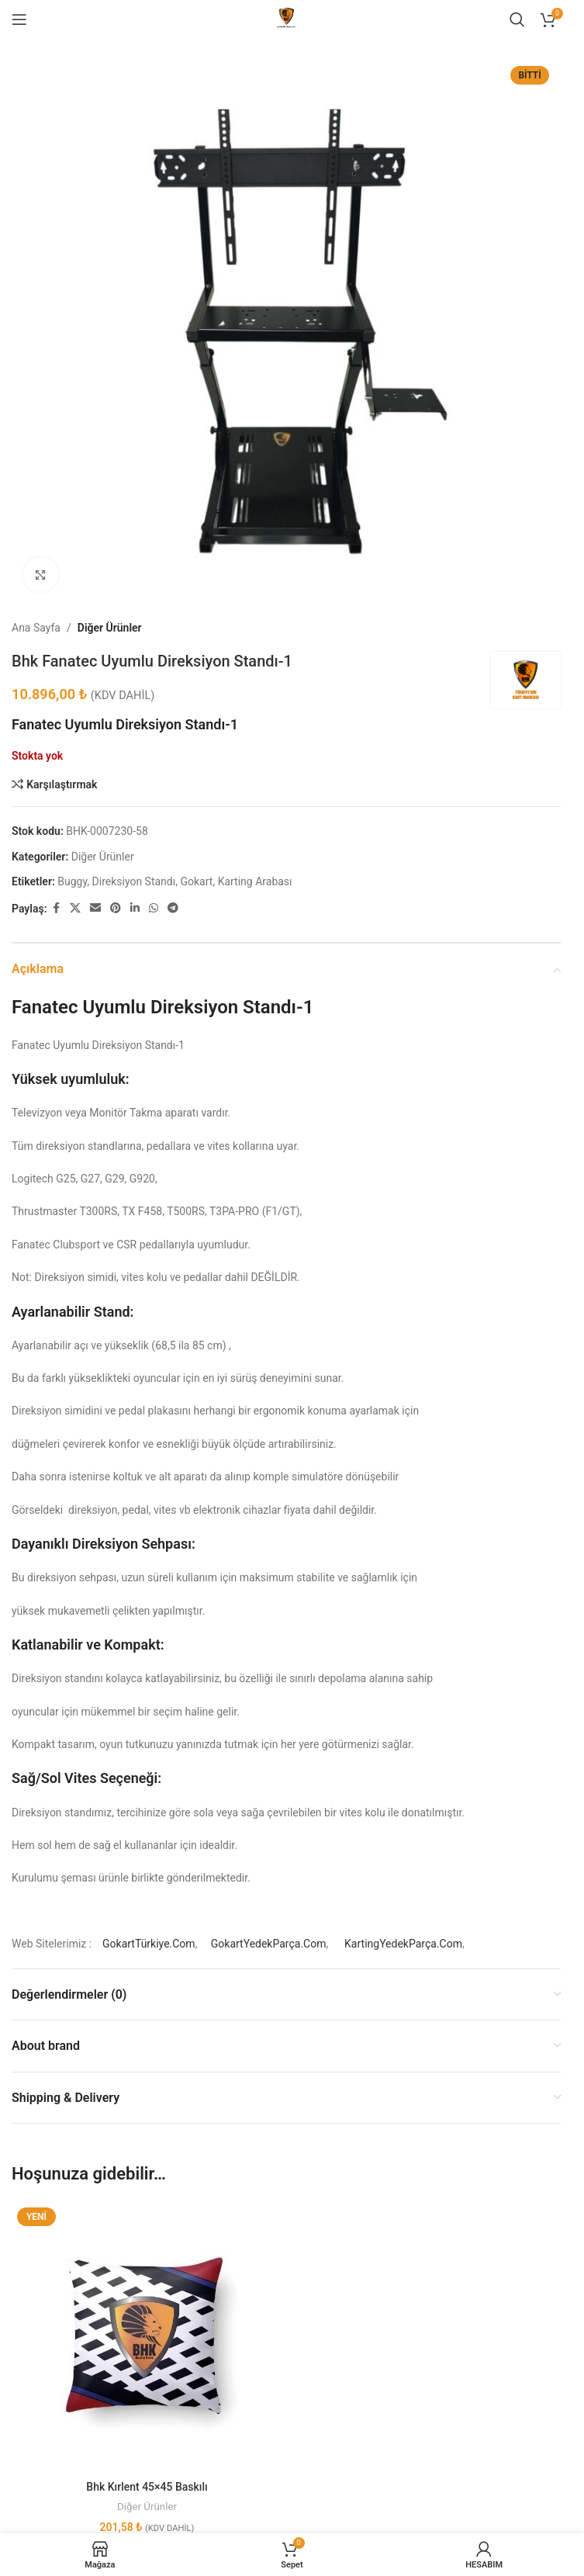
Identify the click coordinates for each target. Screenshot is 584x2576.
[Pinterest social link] (115, 908)
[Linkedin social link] (135, 908)
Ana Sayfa (36, 627)
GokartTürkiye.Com (148, 1943)
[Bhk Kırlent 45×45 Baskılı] (147, 2337)
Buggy (72, 881)
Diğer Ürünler (110, 627)
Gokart (196, 881)
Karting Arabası (255, 881)
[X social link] (75, 908)
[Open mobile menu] (19, 19)
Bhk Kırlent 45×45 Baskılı (146, 2487)
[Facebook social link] (56, 908)
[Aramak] (517, 19)
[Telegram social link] (173, 908)
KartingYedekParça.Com (403, 1943)
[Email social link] (95, 908)
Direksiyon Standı (134, 881)
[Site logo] (286, 18)
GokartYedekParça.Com (269, 1943)
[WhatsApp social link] (153, 908)
